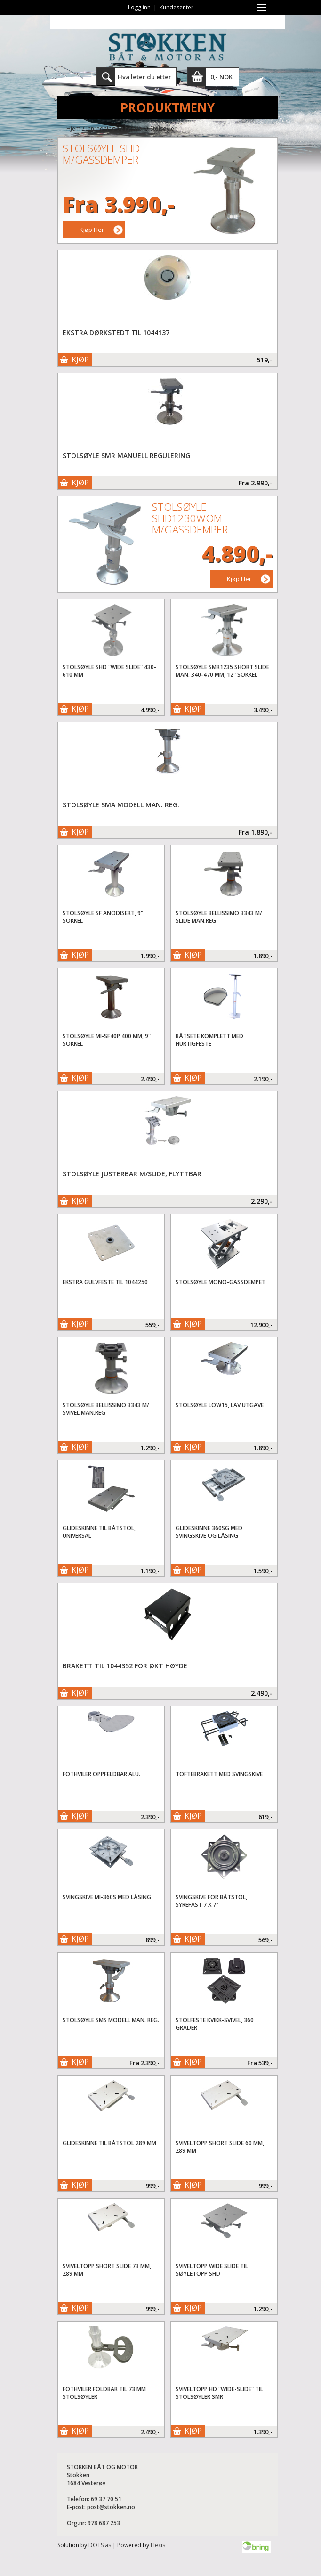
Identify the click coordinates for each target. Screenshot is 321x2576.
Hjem (73, 128)
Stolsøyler (163, 128)
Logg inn (139, 7)
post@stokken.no (111, 2507)
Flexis (158, 2545)
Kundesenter (176, 7)
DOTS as (99, 2545)
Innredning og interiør (115, 128)
